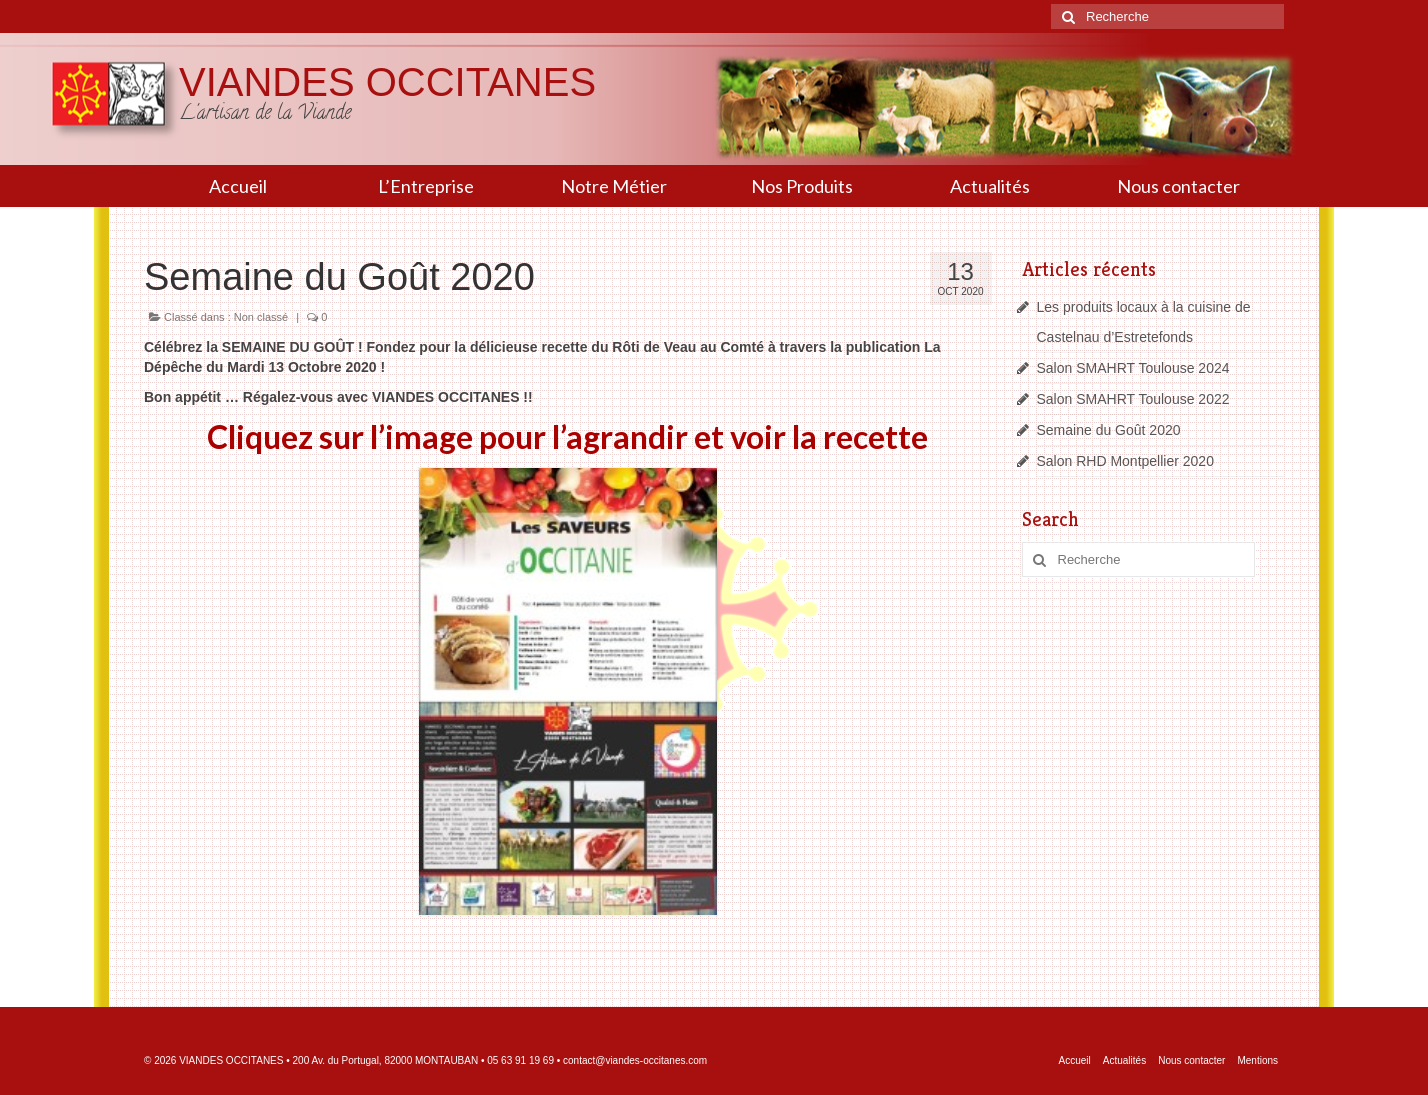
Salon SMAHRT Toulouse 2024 (1133, 368)
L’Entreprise (426, 186)
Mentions (1257, 1060)
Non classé (261, 317)
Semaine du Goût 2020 (1109, 430)
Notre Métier (614, 186)
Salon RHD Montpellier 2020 (1125, 461)
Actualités (990, 186)
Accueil (238, 186)
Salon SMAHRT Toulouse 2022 (1133, 399)
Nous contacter (1178, 186)
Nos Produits (802, 186)
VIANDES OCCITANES (387, 82)
